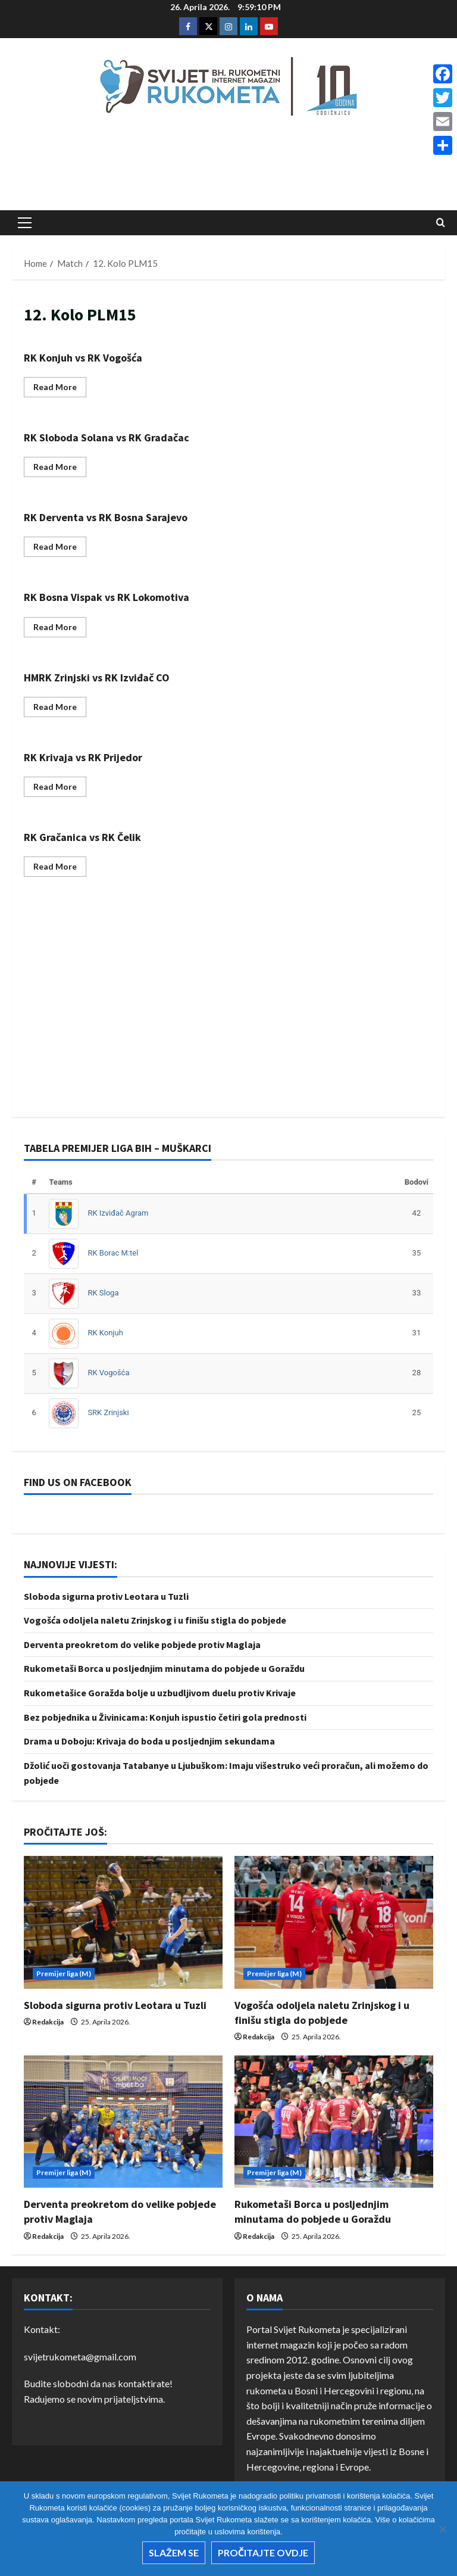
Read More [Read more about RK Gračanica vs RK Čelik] (59, 869)
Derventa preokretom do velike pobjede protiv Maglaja (142, 1644)
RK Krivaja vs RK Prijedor (83, 757)
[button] (24, 222)
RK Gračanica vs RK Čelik (82, 837)
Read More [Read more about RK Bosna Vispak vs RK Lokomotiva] (59, 629)
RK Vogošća (108, 1372)
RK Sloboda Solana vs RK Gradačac (106, 437)
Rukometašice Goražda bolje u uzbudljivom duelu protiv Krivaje (160, 1693)
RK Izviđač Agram (117, 1212)
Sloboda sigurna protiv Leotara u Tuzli (106, 1596)
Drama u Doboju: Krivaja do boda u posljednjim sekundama (149, 1741)
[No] (442, 2529)
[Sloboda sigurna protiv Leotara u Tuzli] (123, 1922)
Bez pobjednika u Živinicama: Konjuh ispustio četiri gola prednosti (165, 1717)
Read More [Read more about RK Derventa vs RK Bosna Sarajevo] (59, 549)
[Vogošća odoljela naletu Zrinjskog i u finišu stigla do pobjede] (333, 1922)
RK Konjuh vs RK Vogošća (83, 358)
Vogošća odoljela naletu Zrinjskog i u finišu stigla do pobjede (155, 1620)
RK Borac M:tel (112, 1252)
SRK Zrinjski (108, 1412)
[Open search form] (440, 222)
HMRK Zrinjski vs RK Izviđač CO (97, 677)
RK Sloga (102, 1292)
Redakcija (48, 2021)
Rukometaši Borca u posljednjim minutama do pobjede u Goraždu (164, 1668)
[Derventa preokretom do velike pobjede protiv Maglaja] (123, 2121)
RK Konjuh (105, 1332)
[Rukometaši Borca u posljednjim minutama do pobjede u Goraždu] (333, 2121)
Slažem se (174, 2552)
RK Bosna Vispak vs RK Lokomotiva (106, 597)
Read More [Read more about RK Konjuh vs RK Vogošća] (59, 389)
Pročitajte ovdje (263, 2552)
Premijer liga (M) (63, 1973)
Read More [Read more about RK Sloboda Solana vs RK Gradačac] (59, 469)
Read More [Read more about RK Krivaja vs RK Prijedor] (59, 789)
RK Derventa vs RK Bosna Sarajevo (105, 517)
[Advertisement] (228, 167)
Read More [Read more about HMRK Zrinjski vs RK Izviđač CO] (59, 709)
